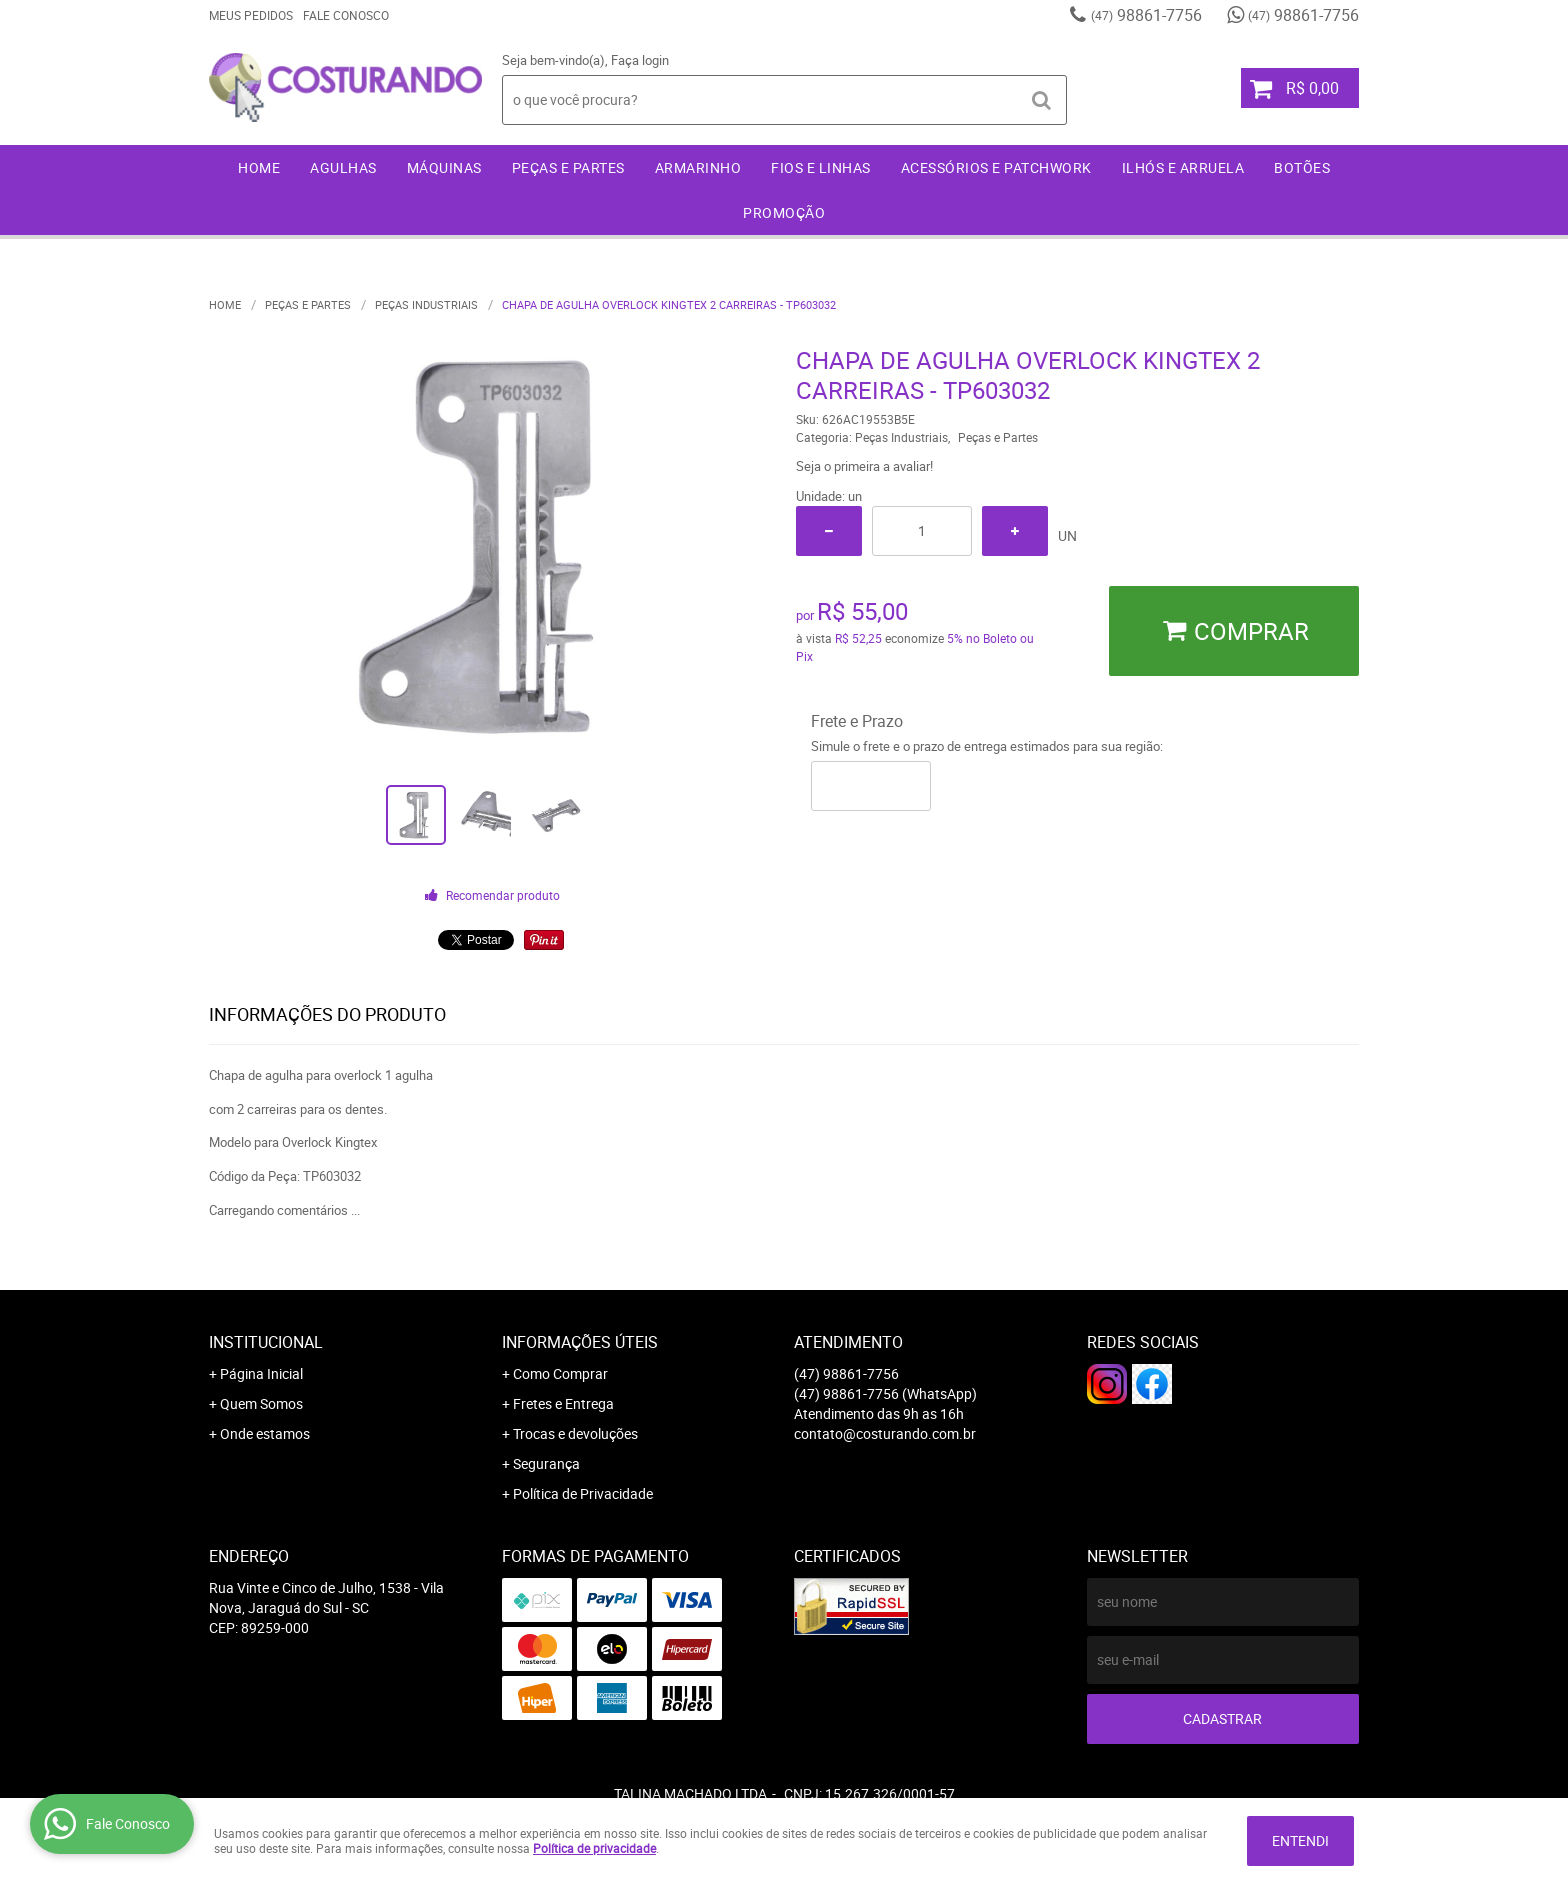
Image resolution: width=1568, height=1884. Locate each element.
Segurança (546, 1463)
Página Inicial (261, 1373)
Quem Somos (261, 1403)
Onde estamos (265, 1433)
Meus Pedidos (251, 15)
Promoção (784, 212)
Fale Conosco (346, 15)
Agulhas (343, 167)
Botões (1302, 167)
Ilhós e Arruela (1183, 167)
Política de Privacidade (583, 1493)
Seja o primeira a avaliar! (864, 466)
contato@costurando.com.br (885, 1433)
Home (259, 167)
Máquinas (444, 167)
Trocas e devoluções (575, 1433)
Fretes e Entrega (563, 1403)
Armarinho (698, 167)
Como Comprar (560, 1373)
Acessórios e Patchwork (996, 167)
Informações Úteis (580, 1342)
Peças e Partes (568, 167)
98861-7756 (1146, 15)
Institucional (266, 1342)
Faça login (640, 60)
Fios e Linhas (821, 167)
